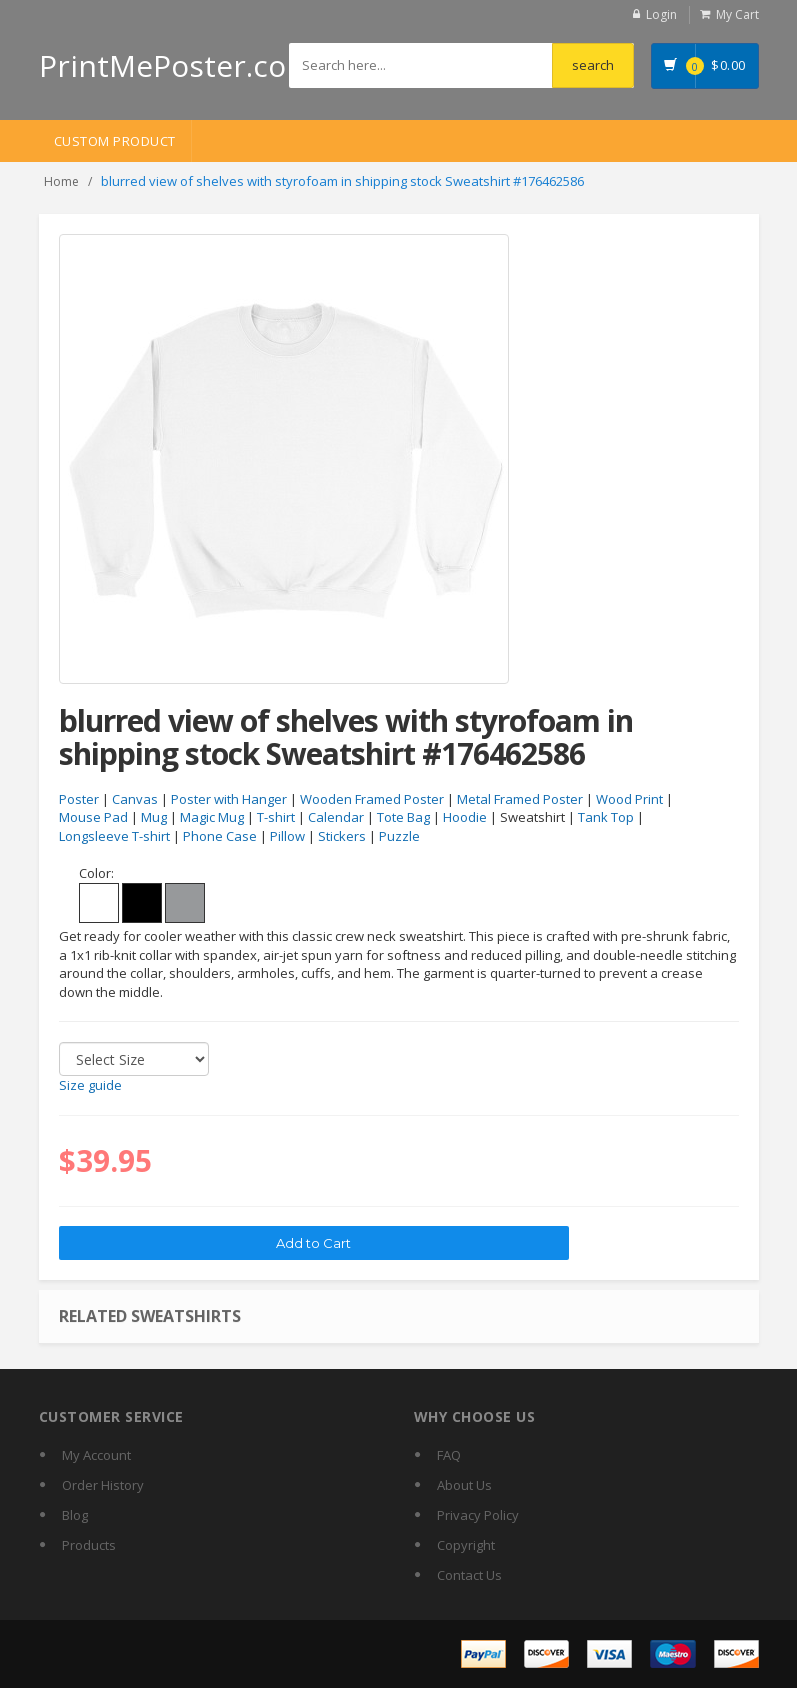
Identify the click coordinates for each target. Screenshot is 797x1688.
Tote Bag (403, 817)
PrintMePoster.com (176, 65)
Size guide (90, 1085)
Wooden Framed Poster (372, 799)
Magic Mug (212, 817)
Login (661, 14)
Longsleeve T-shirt (114, 836)
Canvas (135, 799)
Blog (75, 1515)
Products (89, 1545)
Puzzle (399, 836)
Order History (103, 1485)
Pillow (287, 836)
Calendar (336, 817)
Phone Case (220, 836)
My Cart (737, 14)
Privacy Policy (478, 1515)
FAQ (449, 1455)
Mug (154, 817)
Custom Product (115, 141)
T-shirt (276, 817)
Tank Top (606, 817)
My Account (96, 1455)
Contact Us (469, 1575)
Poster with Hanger (229, 799)
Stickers (342, 836)
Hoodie (465, 817)
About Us (464, 1485)
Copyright (466, 1545)
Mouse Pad (93, 817)
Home (61, 181)
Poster (79, 799)
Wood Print (629, 799)
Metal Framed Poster (520, 799)
